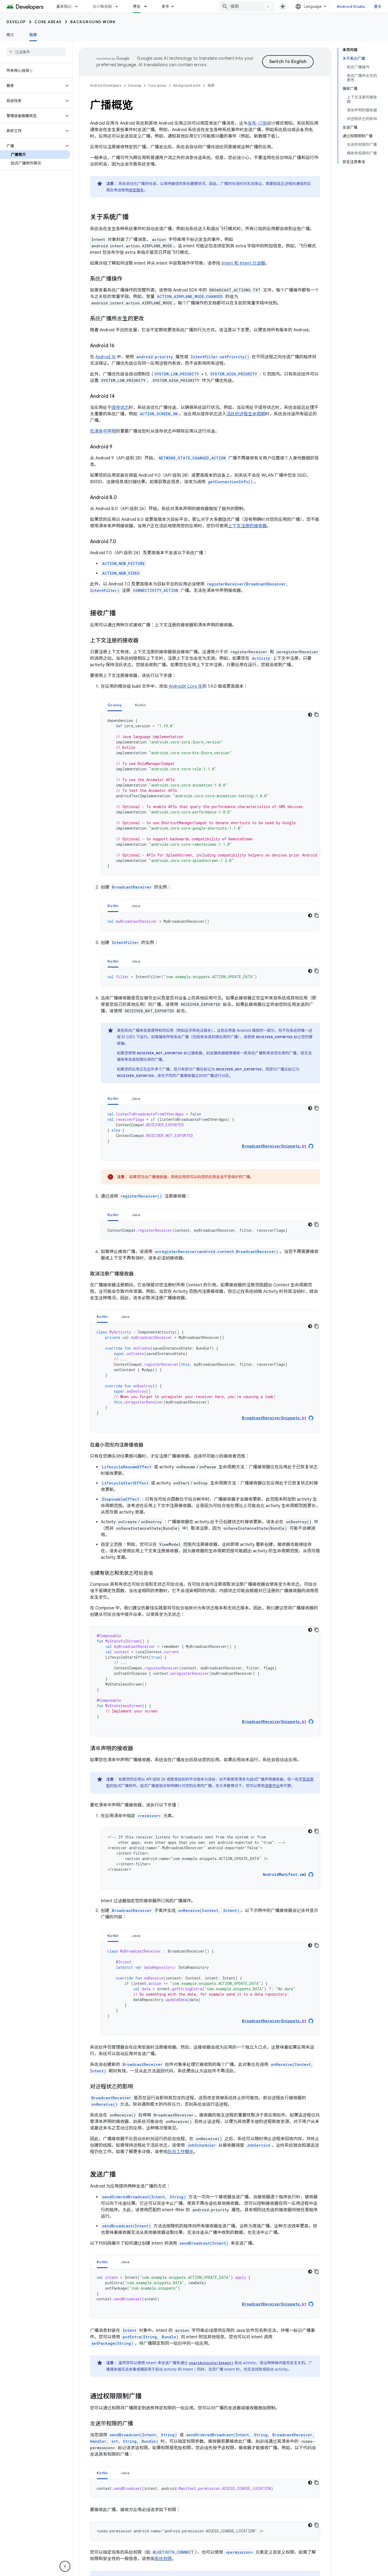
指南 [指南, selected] (33, 34)
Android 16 (105, 357)
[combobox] (246, 6)
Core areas (48, 21)
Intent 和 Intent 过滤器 (243, 263)
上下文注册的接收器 (247, 526)
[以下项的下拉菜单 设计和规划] (119, 6)
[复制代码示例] (316, 714)
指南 (210, 85)
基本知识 (64, 6)
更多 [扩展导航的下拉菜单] (165, 6)
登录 (378, 6)
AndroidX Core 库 (185, 686)
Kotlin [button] (140, 705)
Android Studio (351, 6)
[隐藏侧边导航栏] (65, 2566)
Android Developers (105, 85)
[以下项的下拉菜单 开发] (148, 6)
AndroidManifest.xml (284, 1874)
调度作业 (272, 1785)
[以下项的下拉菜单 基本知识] (79, 6)
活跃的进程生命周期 (245, 414)
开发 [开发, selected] (137, 6)
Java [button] (135, 905)
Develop (16, 21)
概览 (10, 34)
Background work (93, 21)
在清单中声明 (103, 431)
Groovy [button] (115, 705)
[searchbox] (36, 52)
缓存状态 (120, 407)
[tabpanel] (210, 793)
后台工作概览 (180, 2151)
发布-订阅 (257, 123)
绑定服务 (136, 190)
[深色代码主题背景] (310, 714)
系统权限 (163, 2558)
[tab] (115, 705)
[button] (32, 85)
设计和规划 (102, 6)
